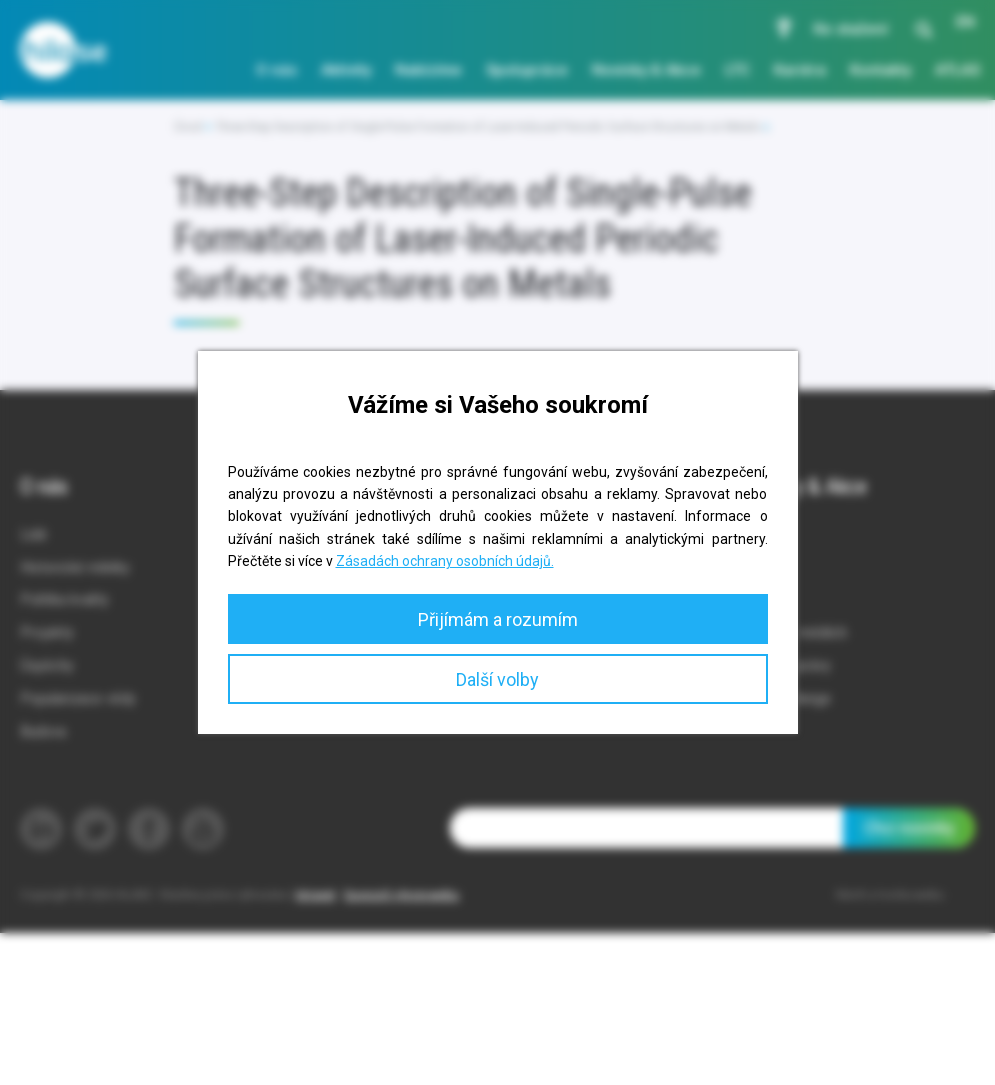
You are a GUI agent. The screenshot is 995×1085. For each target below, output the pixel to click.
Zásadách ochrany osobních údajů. (445, 561)
